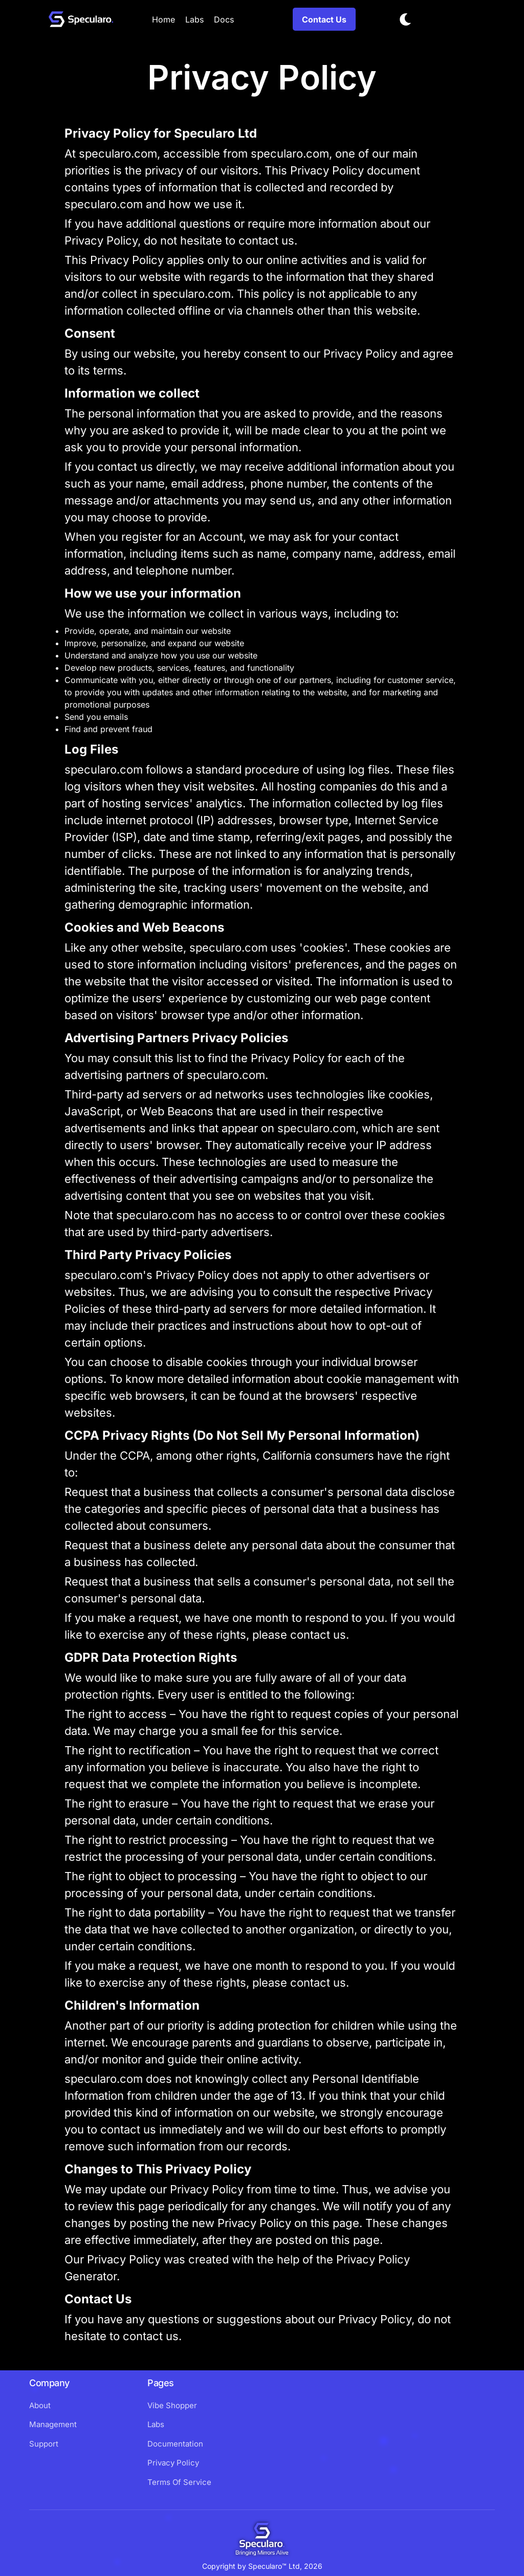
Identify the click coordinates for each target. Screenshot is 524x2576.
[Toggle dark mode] (405, 19)
